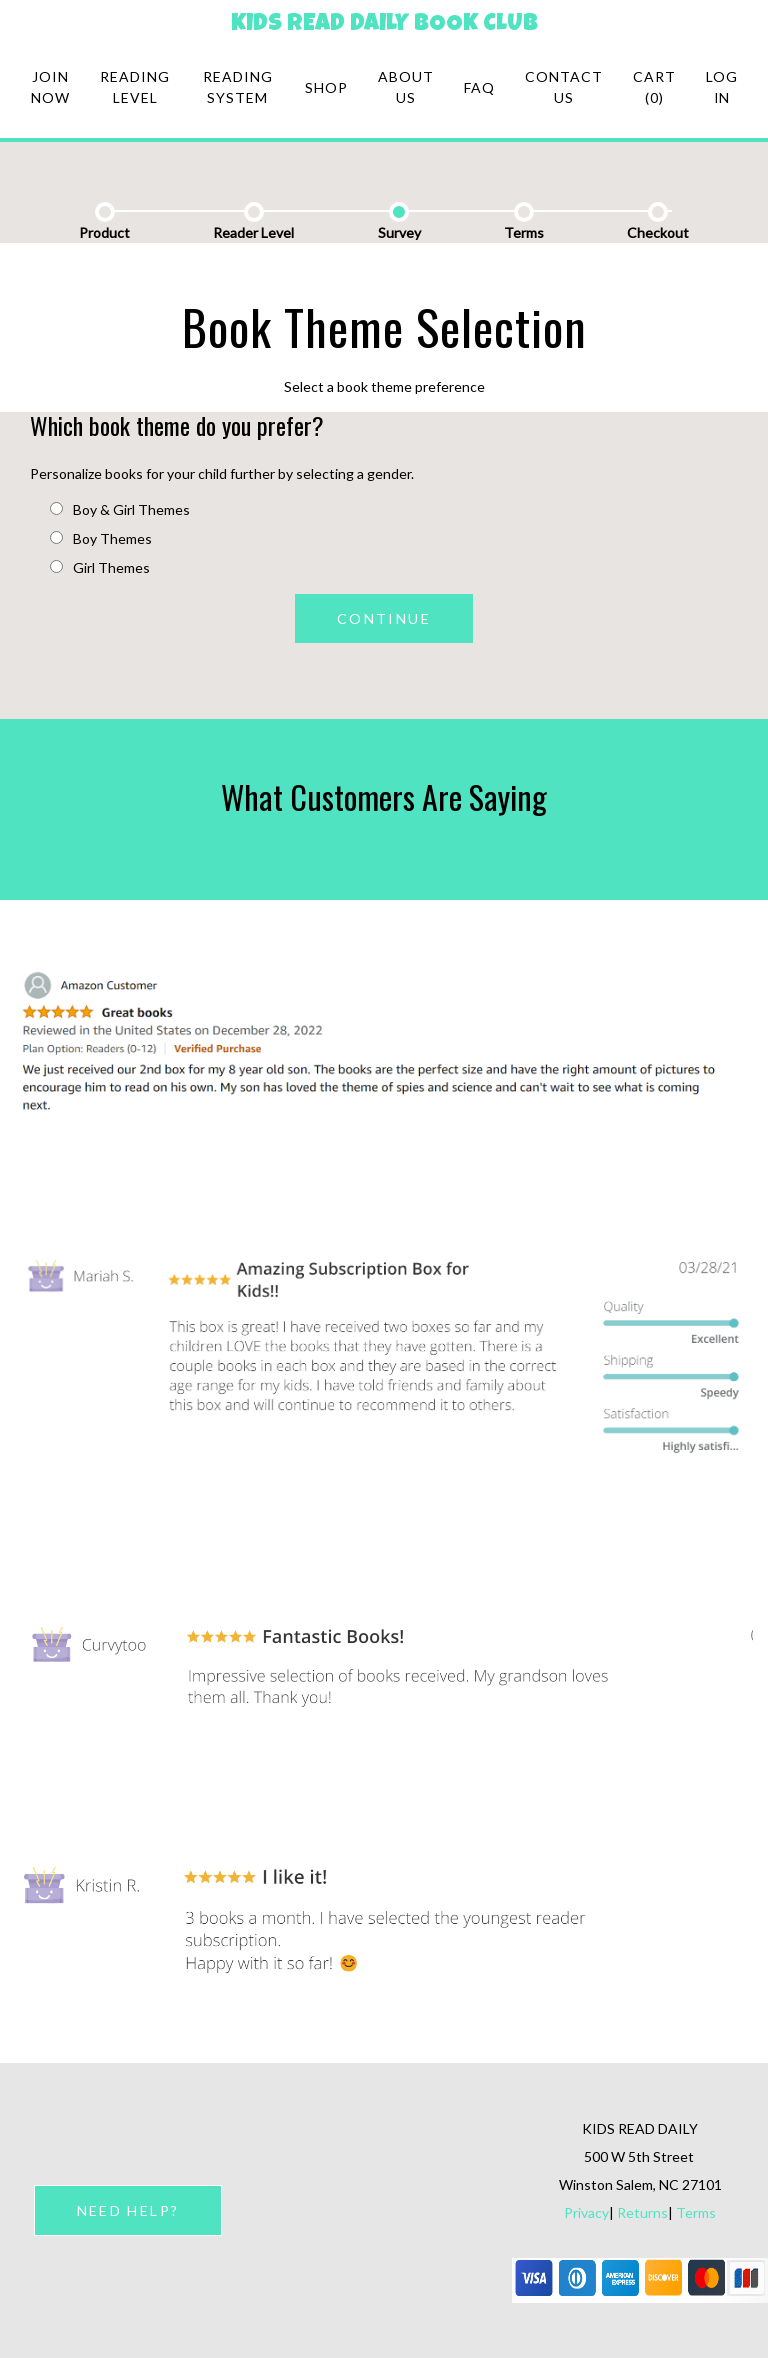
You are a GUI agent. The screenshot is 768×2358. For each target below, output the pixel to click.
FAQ (479, 87)
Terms (696, 2212)
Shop (326, 87)
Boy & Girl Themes (120, 509)
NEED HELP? (128, 2210)
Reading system (238, 87)
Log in (722, 87)
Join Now (50, 87)
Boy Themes (101, 538)
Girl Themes (100, 567)
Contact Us (564, 87)
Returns (642, 2212)
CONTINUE (384, 618)
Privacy (586, 2212)
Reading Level (135, 87)
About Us (406, 87)
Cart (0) (654, 87)
